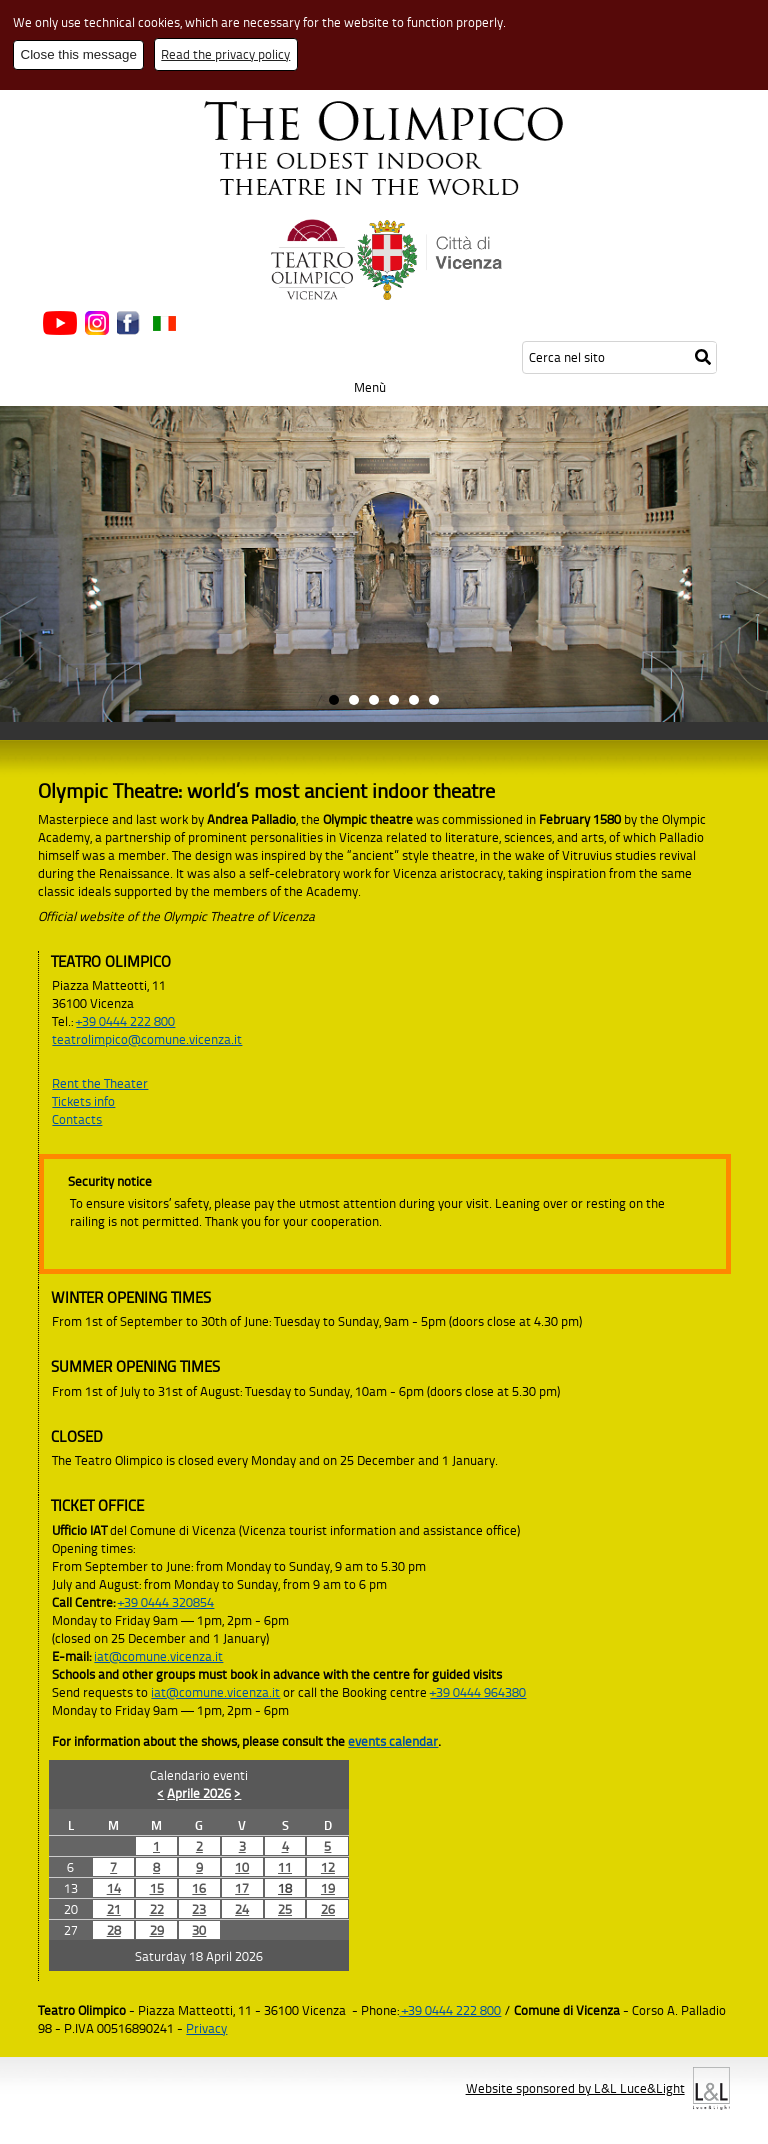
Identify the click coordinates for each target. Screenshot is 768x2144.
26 (328, 1909)
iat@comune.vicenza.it (158, 1656)
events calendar (393, 1741)
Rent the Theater (100, 1083)
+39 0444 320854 (166, 1602)
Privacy (206, 2028)
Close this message (79, 54)
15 (157, 1888)
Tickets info (83, 1101)
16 (199, 1888)
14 (114, 1888)
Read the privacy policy (225, 54)
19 (328, 1888)
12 (328, 1867)
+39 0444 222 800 (125, 1021)
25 (285, 1909)
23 (199, 1909)
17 (242, 1888)
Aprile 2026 (199, 1793)
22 (157, 1909)
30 (199, 1930)
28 (114, 1930)
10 (242, 1867)
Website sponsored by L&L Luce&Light (575, 2088)
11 (285, 1867)
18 (285, 1888)
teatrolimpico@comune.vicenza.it (147, 1039)
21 (114, 1909)
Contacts (77, 1119)
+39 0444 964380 (478, 1692)
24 (242, 1909)
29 (157, 1930)
